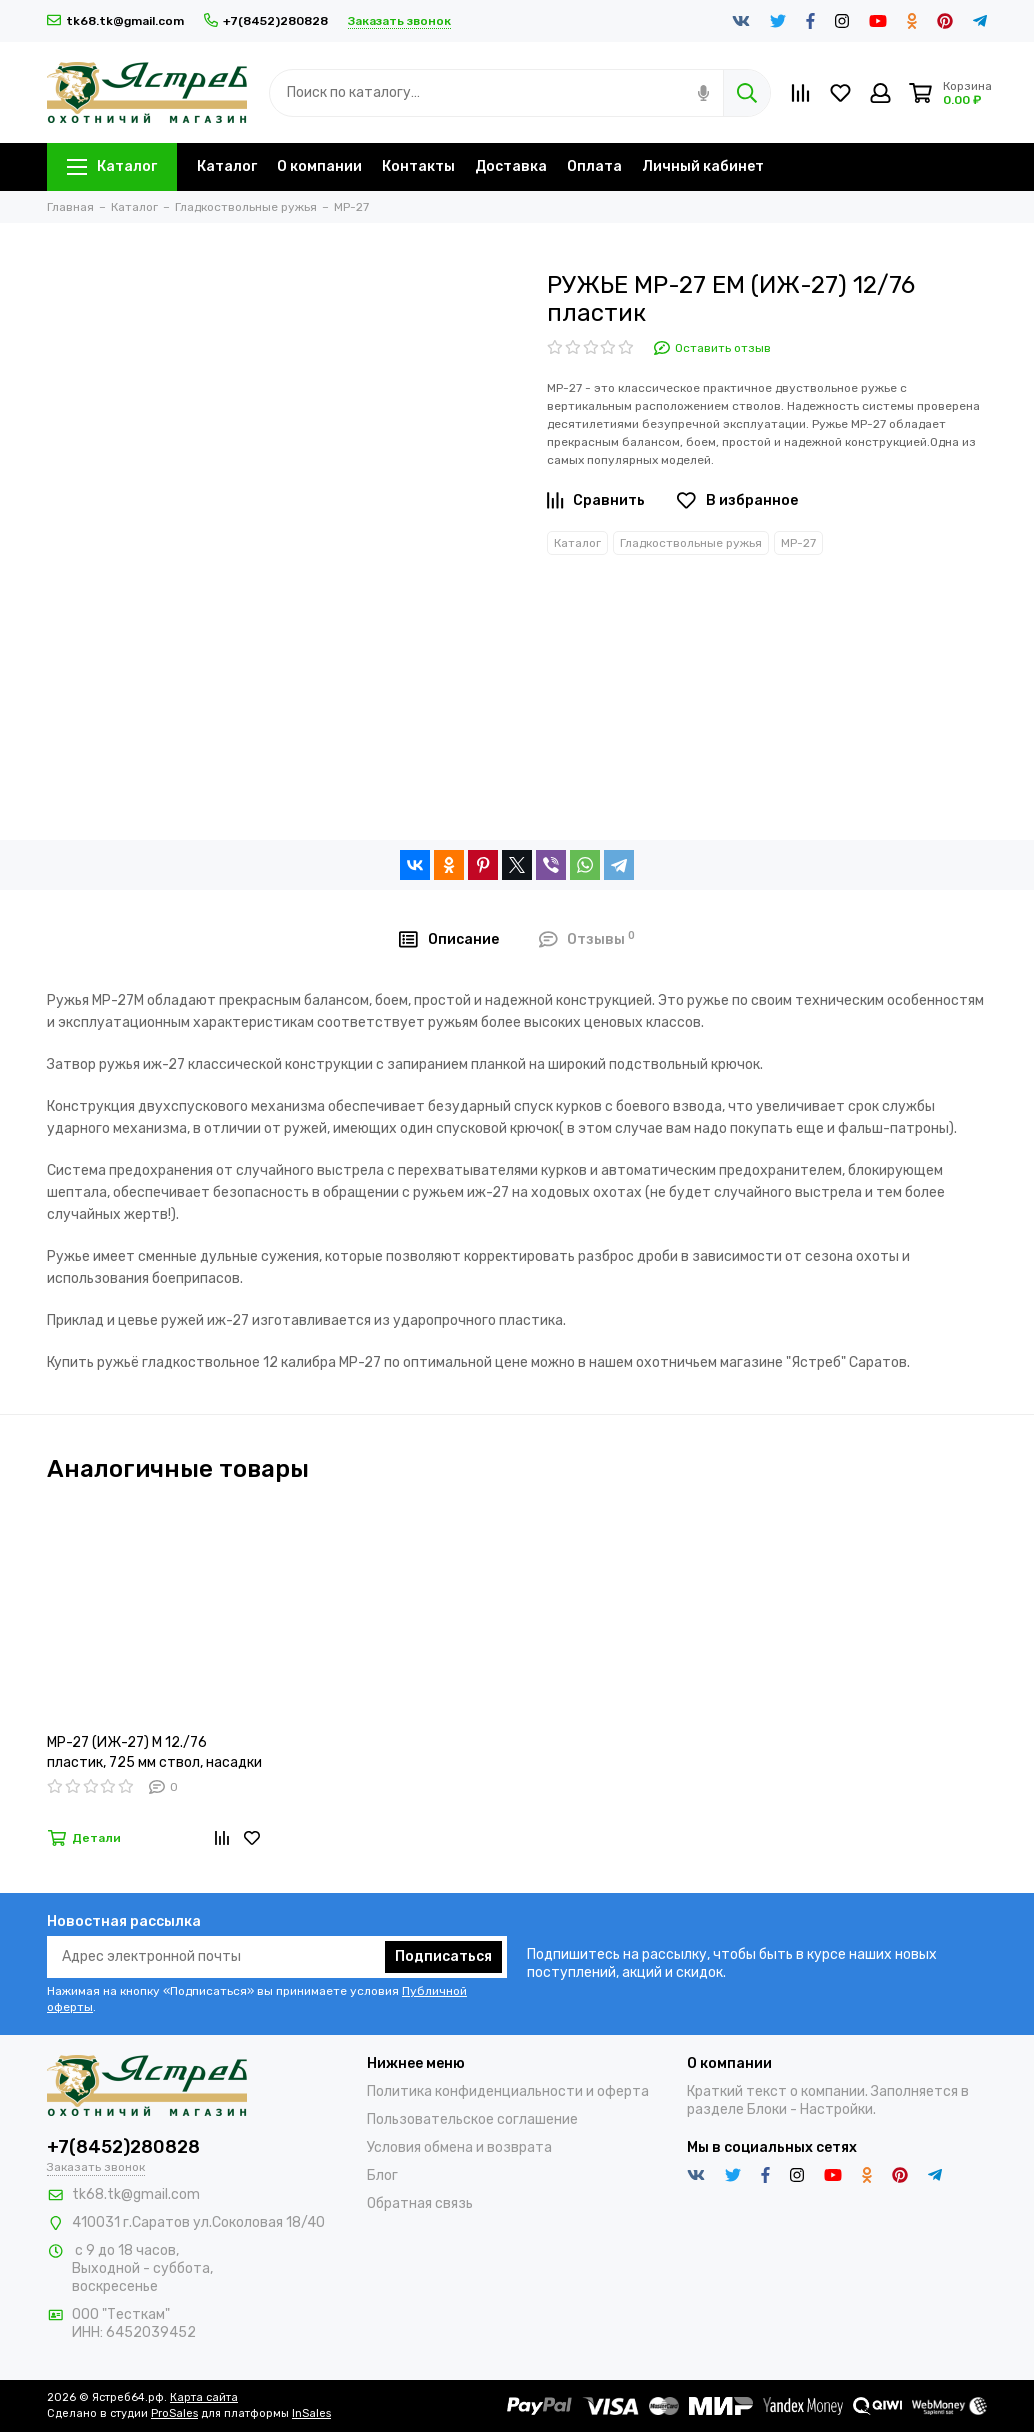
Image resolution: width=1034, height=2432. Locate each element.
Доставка (511, 166)
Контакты (418, 166)
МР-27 (798, 543)
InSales (311, 2413)
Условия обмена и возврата (459, 2147)
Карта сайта (204, 2397)
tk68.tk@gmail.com (115, 21)
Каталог (112, 166)
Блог (382, 2175)
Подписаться (443, 1956)
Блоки (767, 2109)
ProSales (174, 2413)
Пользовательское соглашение (472, 2119)
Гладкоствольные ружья (691, 543)
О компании (319, 166)
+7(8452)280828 (266, 21)
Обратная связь (420, 2203)
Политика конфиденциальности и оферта (508, 2091)
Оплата (594, 166)
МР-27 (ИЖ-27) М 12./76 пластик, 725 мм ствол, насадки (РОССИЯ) (154, 1753)
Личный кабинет (703, 166)
